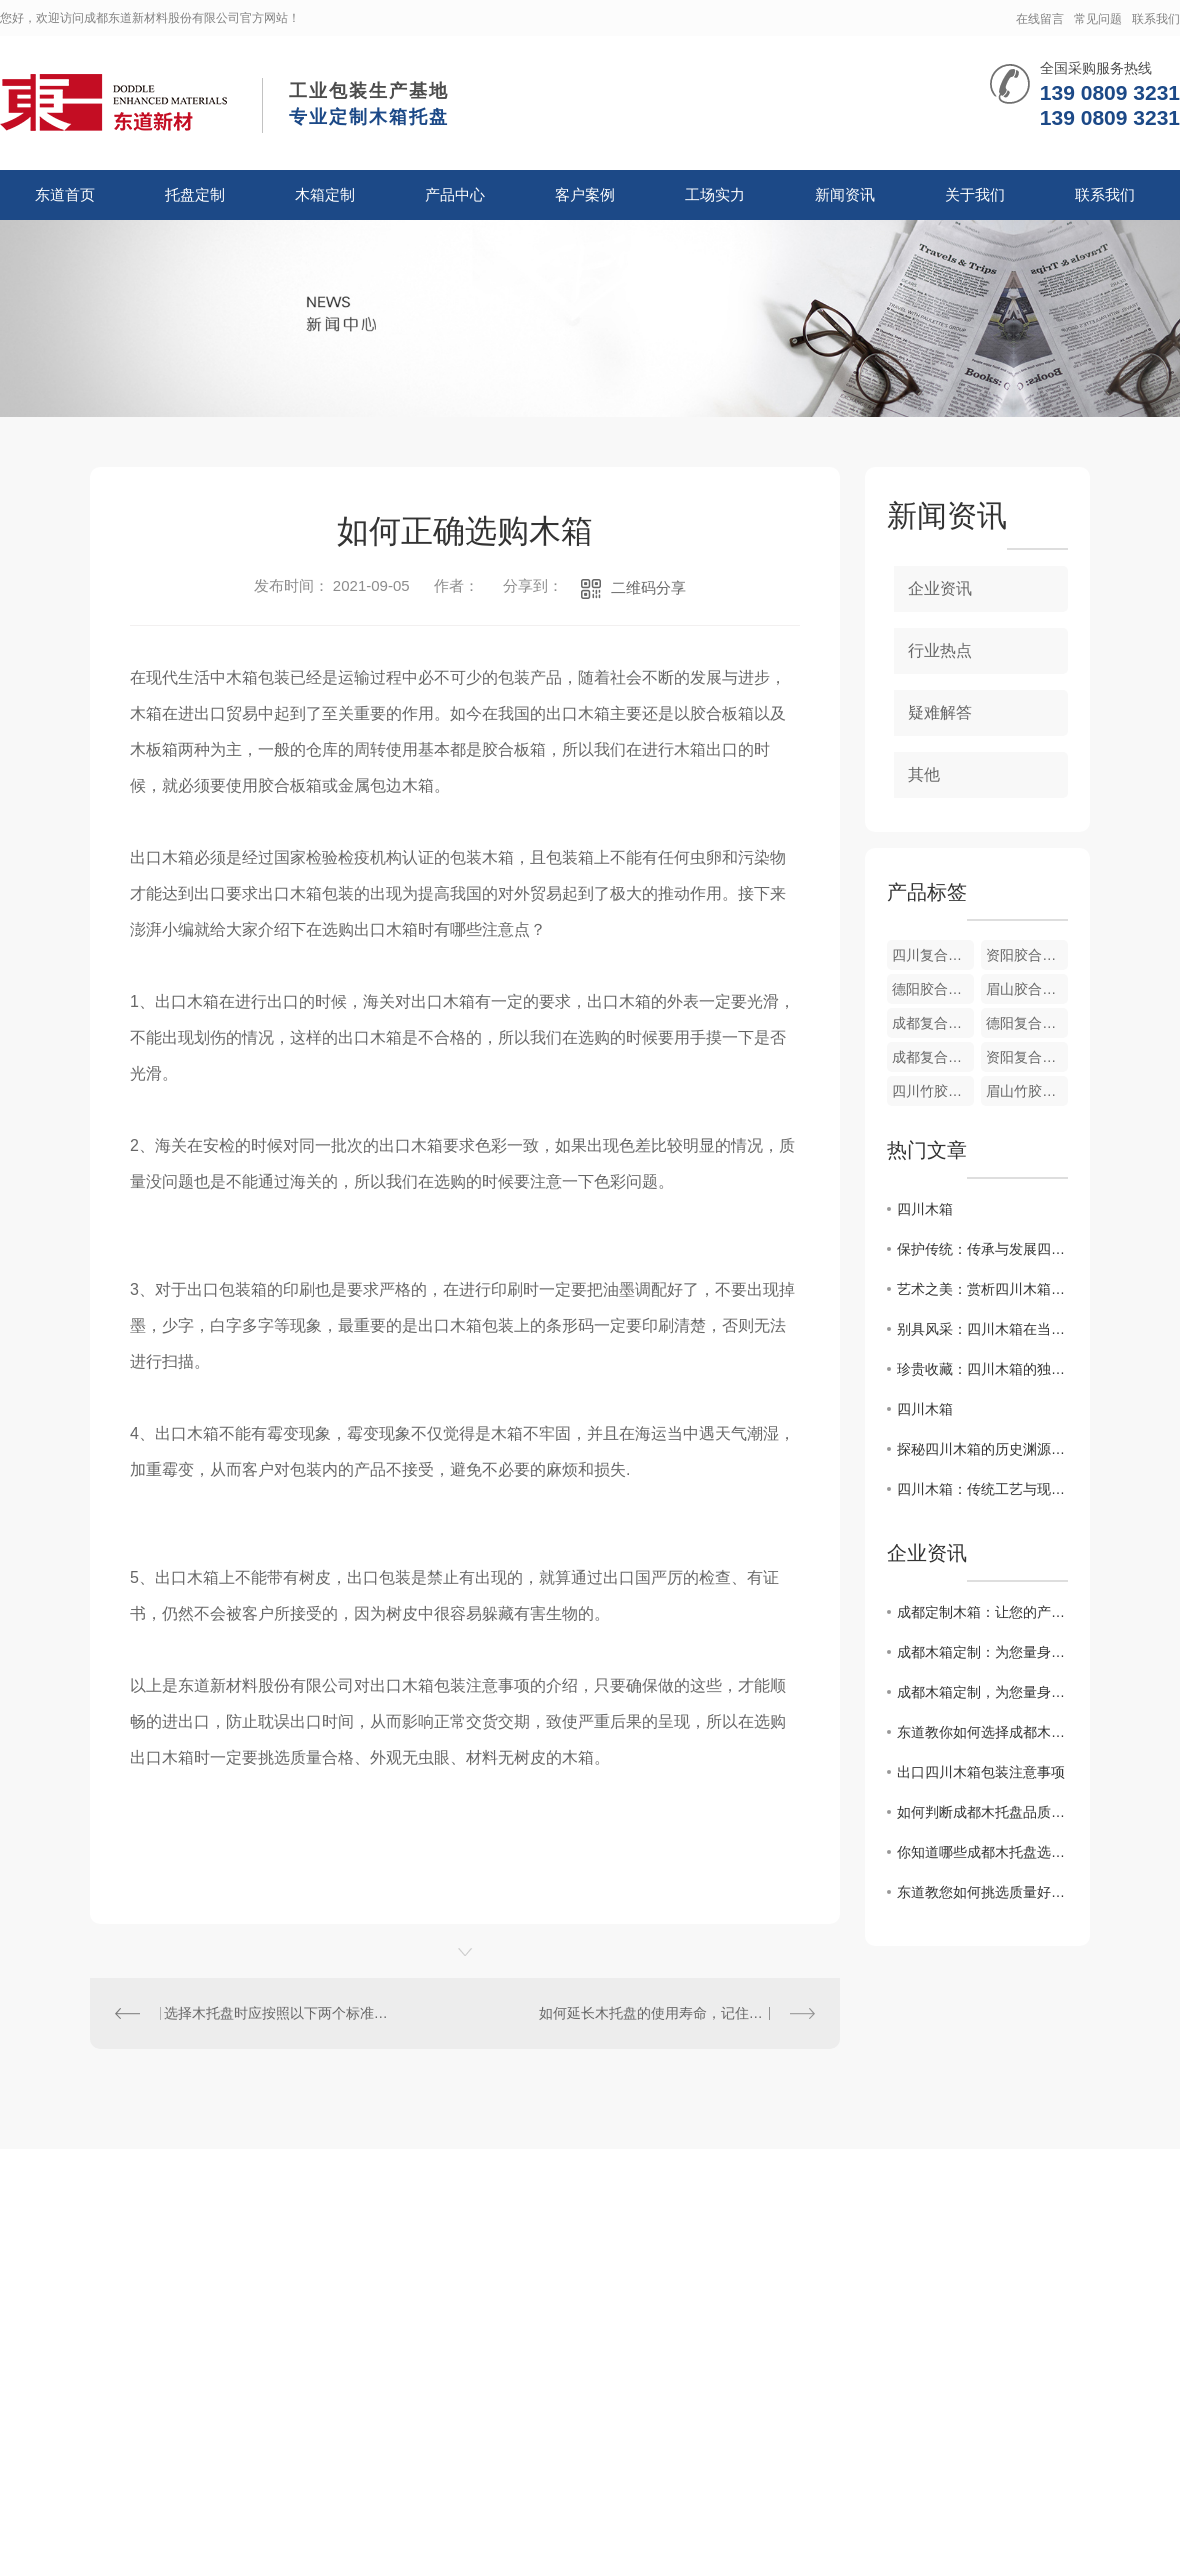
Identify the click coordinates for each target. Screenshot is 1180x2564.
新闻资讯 (845, 194)
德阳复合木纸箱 (1027, 1023)
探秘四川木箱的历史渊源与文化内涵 (982, 1449)
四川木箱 (925, 1209)
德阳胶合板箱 (933, 989)
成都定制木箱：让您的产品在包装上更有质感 (982, 1612)
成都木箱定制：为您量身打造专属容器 (982, 1652)
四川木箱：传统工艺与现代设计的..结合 (982, 1489)
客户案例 (585, 194)
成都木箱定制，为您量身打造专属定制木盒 (982, 1692)
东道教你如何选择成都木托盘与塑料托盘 (982, 1732)
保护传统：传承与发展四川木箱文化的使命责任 (982, 1249)
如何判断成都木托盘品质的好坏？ (982, 1812)
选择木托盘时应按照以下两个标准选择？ (278, 2013)
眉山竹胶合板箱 (1027, 1091)
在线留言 (1040, 19)
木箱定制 (325, 194)
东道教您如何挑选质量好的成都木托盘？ (982, 1892)
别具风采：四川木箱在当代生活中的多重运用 (982, 1329)
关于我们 (975, 194)
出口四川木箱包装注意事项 (981, 1772)
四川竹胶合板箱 (933, 1091)
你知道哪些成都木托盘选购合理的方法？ (982, 1852)
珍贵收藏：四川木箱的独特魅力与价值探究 (982, 1369)
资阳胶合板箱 (1027, 955)
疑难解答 (940, 712)
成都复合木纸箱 (933, 1057)
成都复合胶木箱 (933, 1023)
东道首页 (65, 194)
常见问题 (1098, 19)
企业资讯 (940, 588)
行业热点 (940, 650)
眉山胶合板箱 (1027, 989)
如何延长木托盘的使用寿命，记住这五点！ (672, 2013)
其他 (924, 774)
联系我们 (1156, 19)
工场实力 (715, 194)
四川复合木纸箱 (933, 955)
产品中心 (455, 194)
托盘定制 (195, 194)
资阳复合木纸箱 (1027, 1057)
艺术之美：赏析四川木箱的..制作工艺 (982, 1289)
